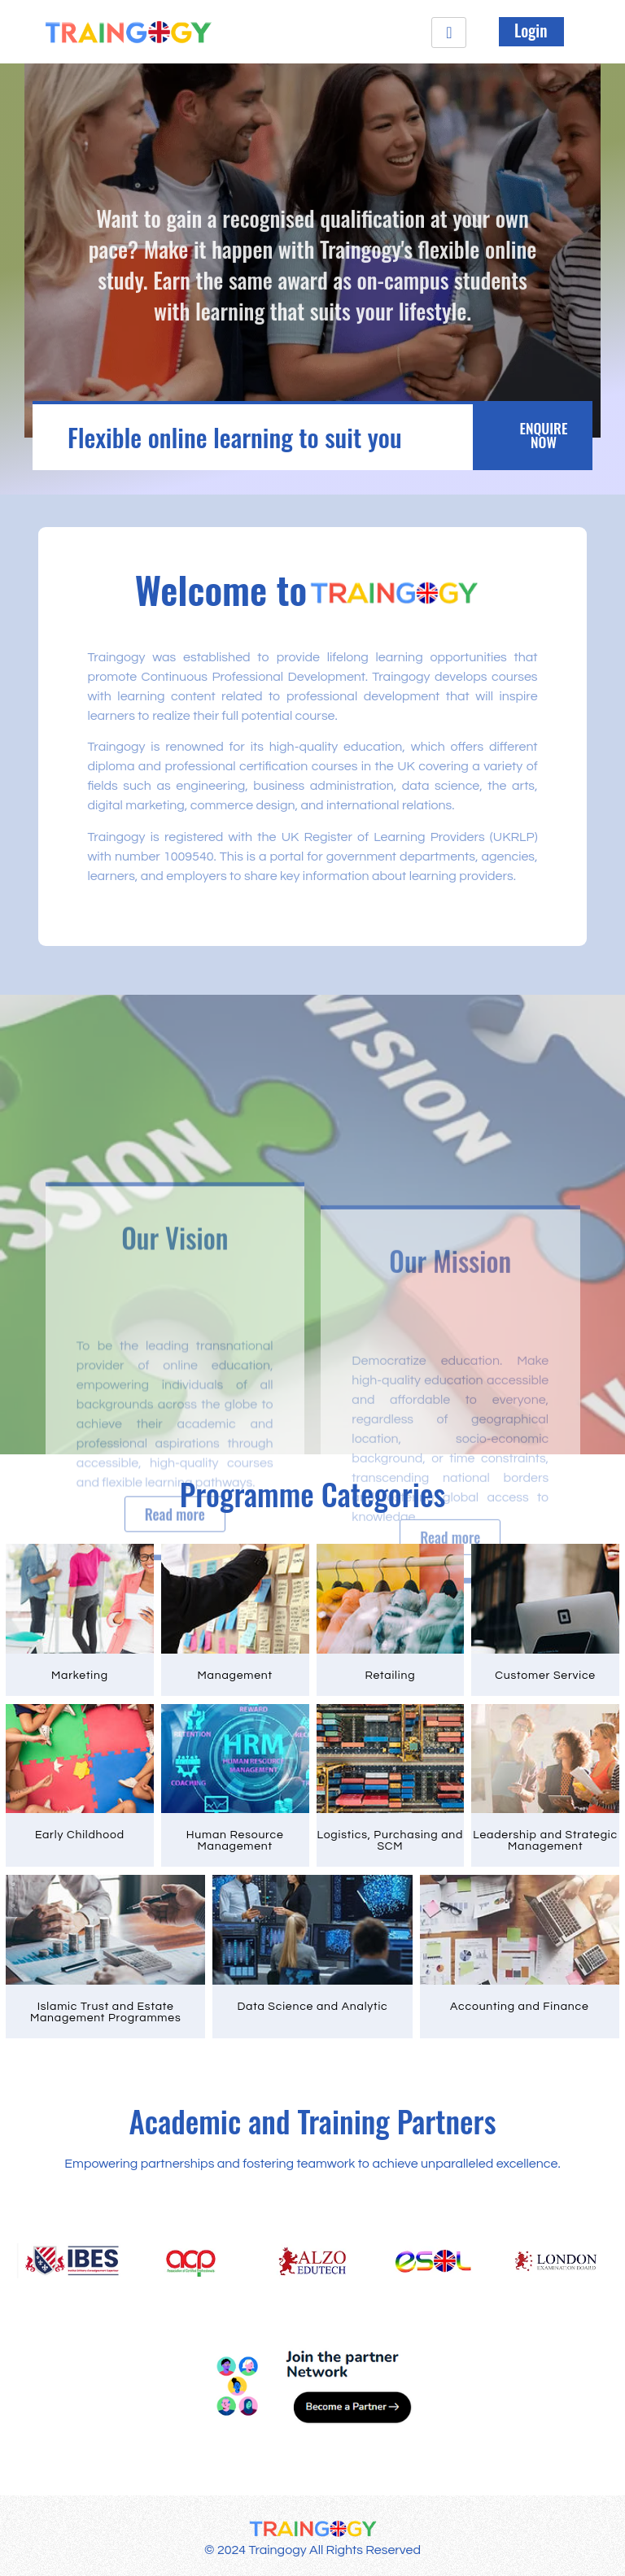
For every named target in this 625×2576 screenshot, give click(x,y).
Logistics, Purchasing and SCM (390, 1834)
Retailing (390, 1670)
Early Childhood (80, 1828)
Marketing (79, 1670)
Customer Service (545, 1670)
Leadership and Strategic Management (545, 1834)
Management (234, 1670)
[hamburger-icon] (448, 32)
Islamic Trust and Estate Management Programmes (105, 2004)
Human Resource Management (235, 1834)
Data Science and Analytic (312, 1998)
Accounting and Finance (519, 1998)
